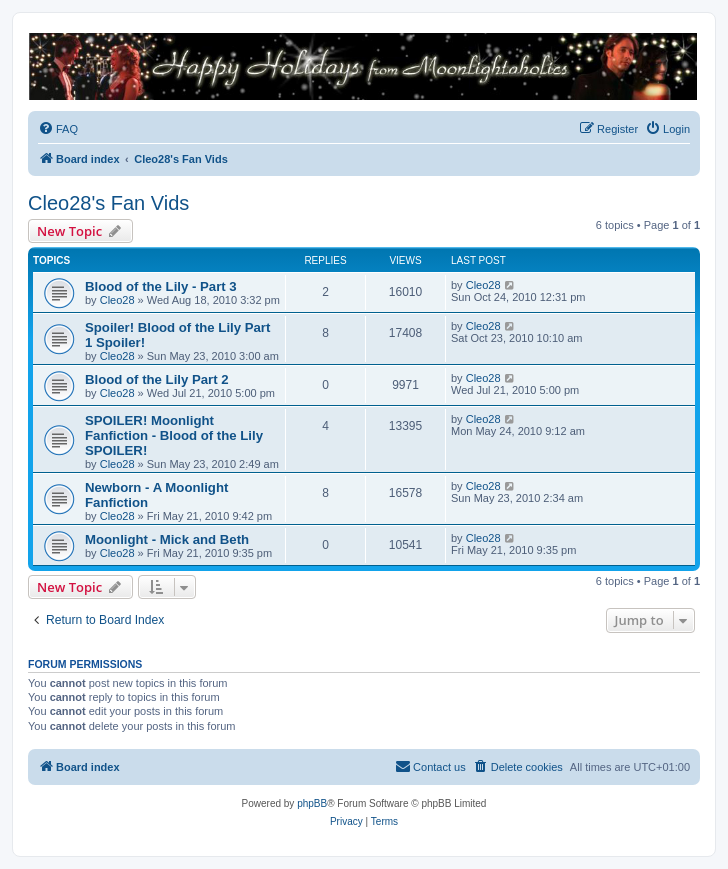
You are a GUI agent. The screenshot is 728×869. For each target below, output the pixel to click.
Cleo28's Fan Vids (108, 203)
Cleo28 (117, 300)
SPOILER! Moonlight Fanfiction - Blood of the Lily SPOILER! (174, 435)
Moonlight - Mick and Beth (167, 539)
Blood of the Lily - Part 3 (161, 286)
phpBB (312, 803)
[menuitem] (58, 129)
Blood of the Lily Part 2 (157, 379)
